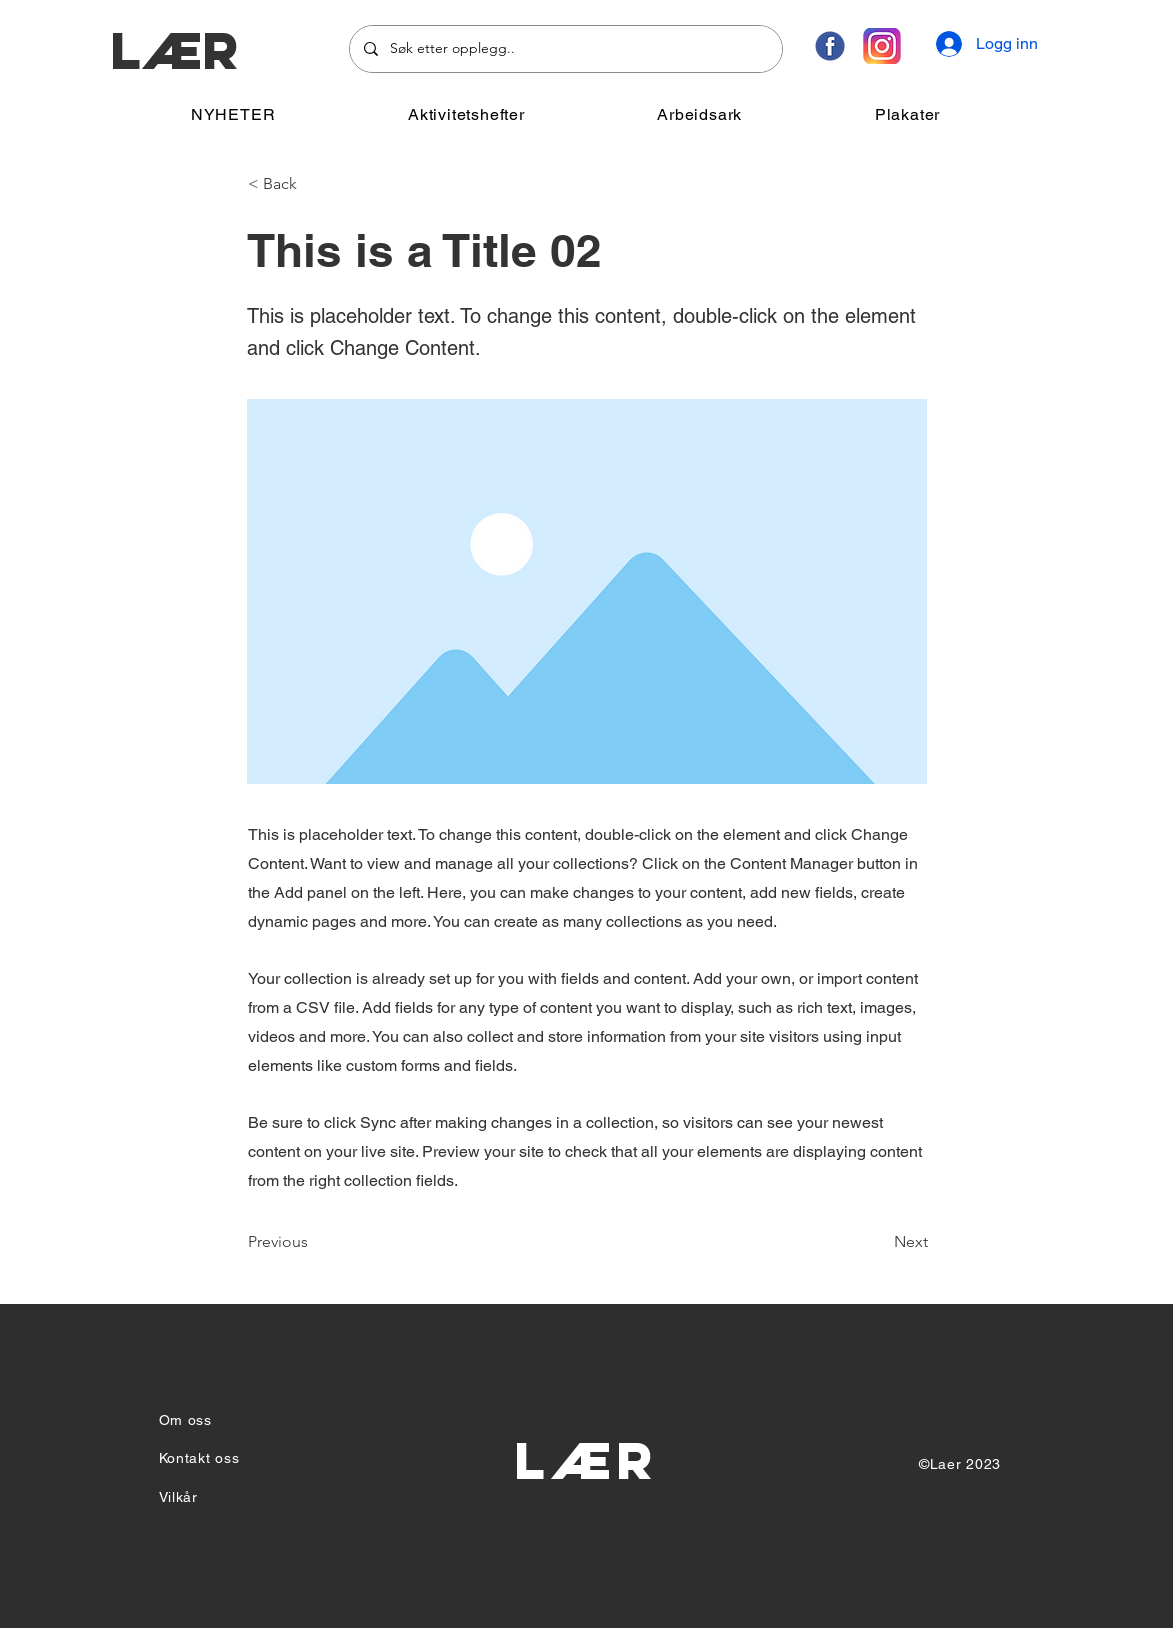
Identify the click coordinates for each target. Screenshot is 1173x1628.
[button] (466, 114)
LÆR (174, 50)
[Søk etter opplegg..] (565, 49)
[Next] (878, 1242)
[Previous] (314, 1242)
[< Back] (314, 184)
